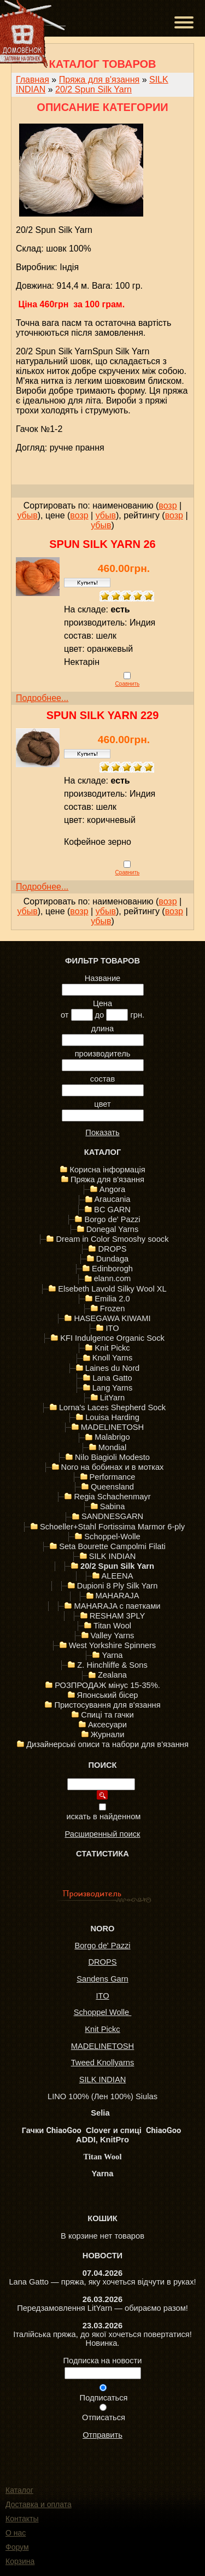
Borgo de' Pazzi (112, 1219)
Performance (113, 1477)
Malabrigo (112, 1437)
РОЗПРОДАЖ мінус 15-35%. (107, 1685)
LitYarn (112, 1397)
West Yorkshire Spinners (112, 1645)
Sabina (112, 1506)
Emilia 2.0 (112, 1298)
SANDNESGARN (112, 1516)
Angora (112, 1189)
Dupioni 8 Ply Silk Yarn (117, 1585)
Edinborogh (112, 1268)
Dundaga (112, 1258)
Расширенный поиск (102, 1834)
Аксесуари (107, 1724)
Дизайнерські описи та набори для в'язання (107, 1744)
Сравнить (127, 684)
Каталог (19, 2490)
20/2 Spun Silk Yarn (93, 89)
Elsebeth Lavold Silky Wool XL (112, 1288)
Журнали (108, 1734)
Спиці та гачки (107, 1714)
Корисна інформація (107, 1169)
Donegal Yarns (112, 1229)
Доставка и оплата (38, 2504)
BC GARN (112, 1209)
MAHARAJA (117, 1595)
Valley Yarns (112, 1635)
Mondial (112, 1447)
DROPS (112, 1249)
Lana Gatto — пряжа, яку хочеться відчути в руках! (102, 2281)
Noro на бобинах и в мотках (112, 1467)
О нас (15, 2532)
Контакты (21, 2518)
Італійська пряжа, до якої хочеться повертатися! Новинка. (102, 2338)
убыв (27, 515)
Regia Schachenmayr (112, 1496)
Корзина (19, 2561)
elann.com (112, 1278)
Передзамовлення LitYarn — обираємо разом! (102, 2308)
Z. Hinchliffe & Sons (112, 1665)
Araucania (113, 1199)
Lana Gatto (112, 1378)
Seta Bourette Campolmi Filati (112, 1546)
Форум (17, 2547)
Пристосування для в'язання (107, 1705)
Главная (32, 79)
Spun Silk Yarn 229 (102, 715)
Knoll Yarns (112, 1357)
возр (168, 505)
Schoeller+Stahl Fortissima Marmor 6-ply (112, 1526)
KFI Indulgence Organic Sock (112, 1338)
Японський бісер (107, 1695)
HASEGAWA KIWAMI (112, 1318)
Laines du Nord (112, 1368)
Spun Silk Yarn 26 (102, 544)
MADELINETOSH (112, 1427)
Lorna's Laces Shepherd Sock (112, 1407)
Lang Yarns (112, 1387)
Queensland (112, 1486)
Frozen (112, 1308)
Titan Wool (112, 1625)
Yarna (112, 1655)
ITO (112, 1328)
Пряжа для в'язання (99, 79)
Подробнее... (42, 698)
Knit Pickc (112, 1348)
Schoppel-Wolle (112, 1536)
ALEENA (117, 1576)
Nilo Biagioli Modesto (112, 1457)
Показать (102, 1132)
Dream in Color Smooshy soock (112, 1239)
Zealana (112, 1674)
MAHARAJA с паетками (117, 1606)
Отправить (102, 2435)
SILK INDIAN (112, 1556)
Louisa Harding (112, 1417)
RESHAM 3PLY (117, 1615)
